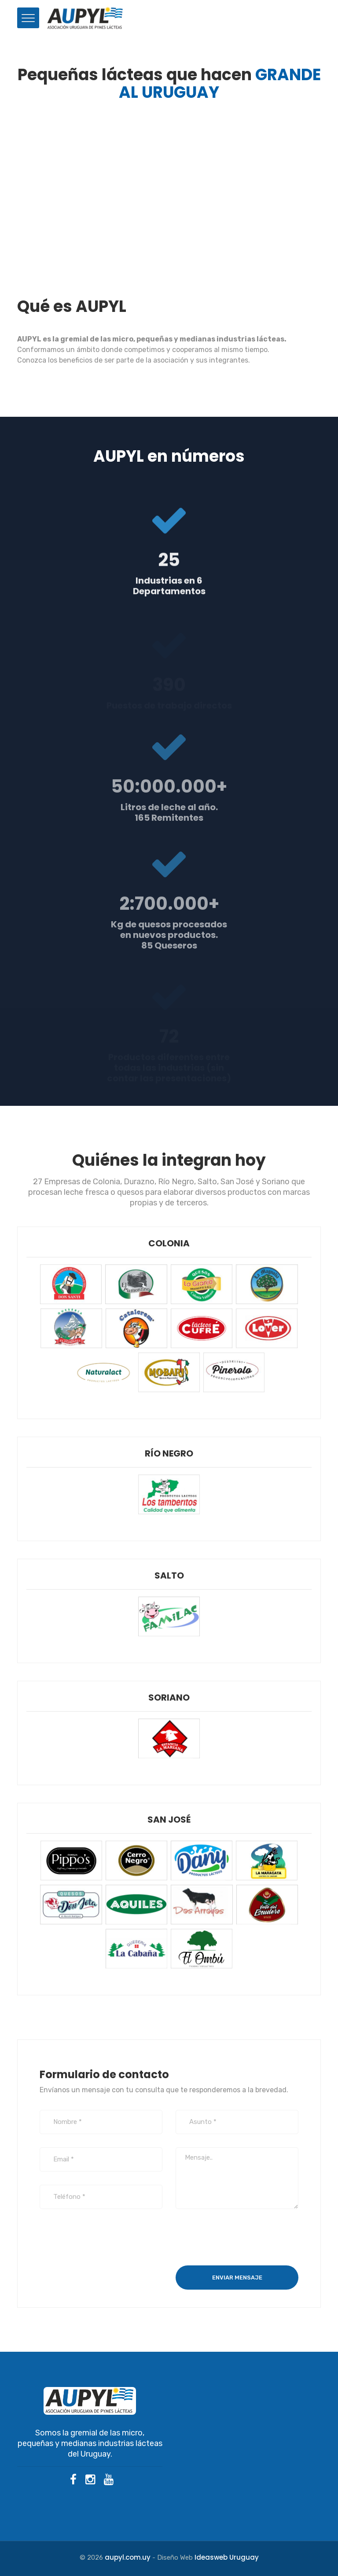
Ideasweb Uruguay (227, 2557)
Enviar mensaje (237, 2277)
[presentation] (242, 2239)
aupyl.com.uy (128, 2557)
